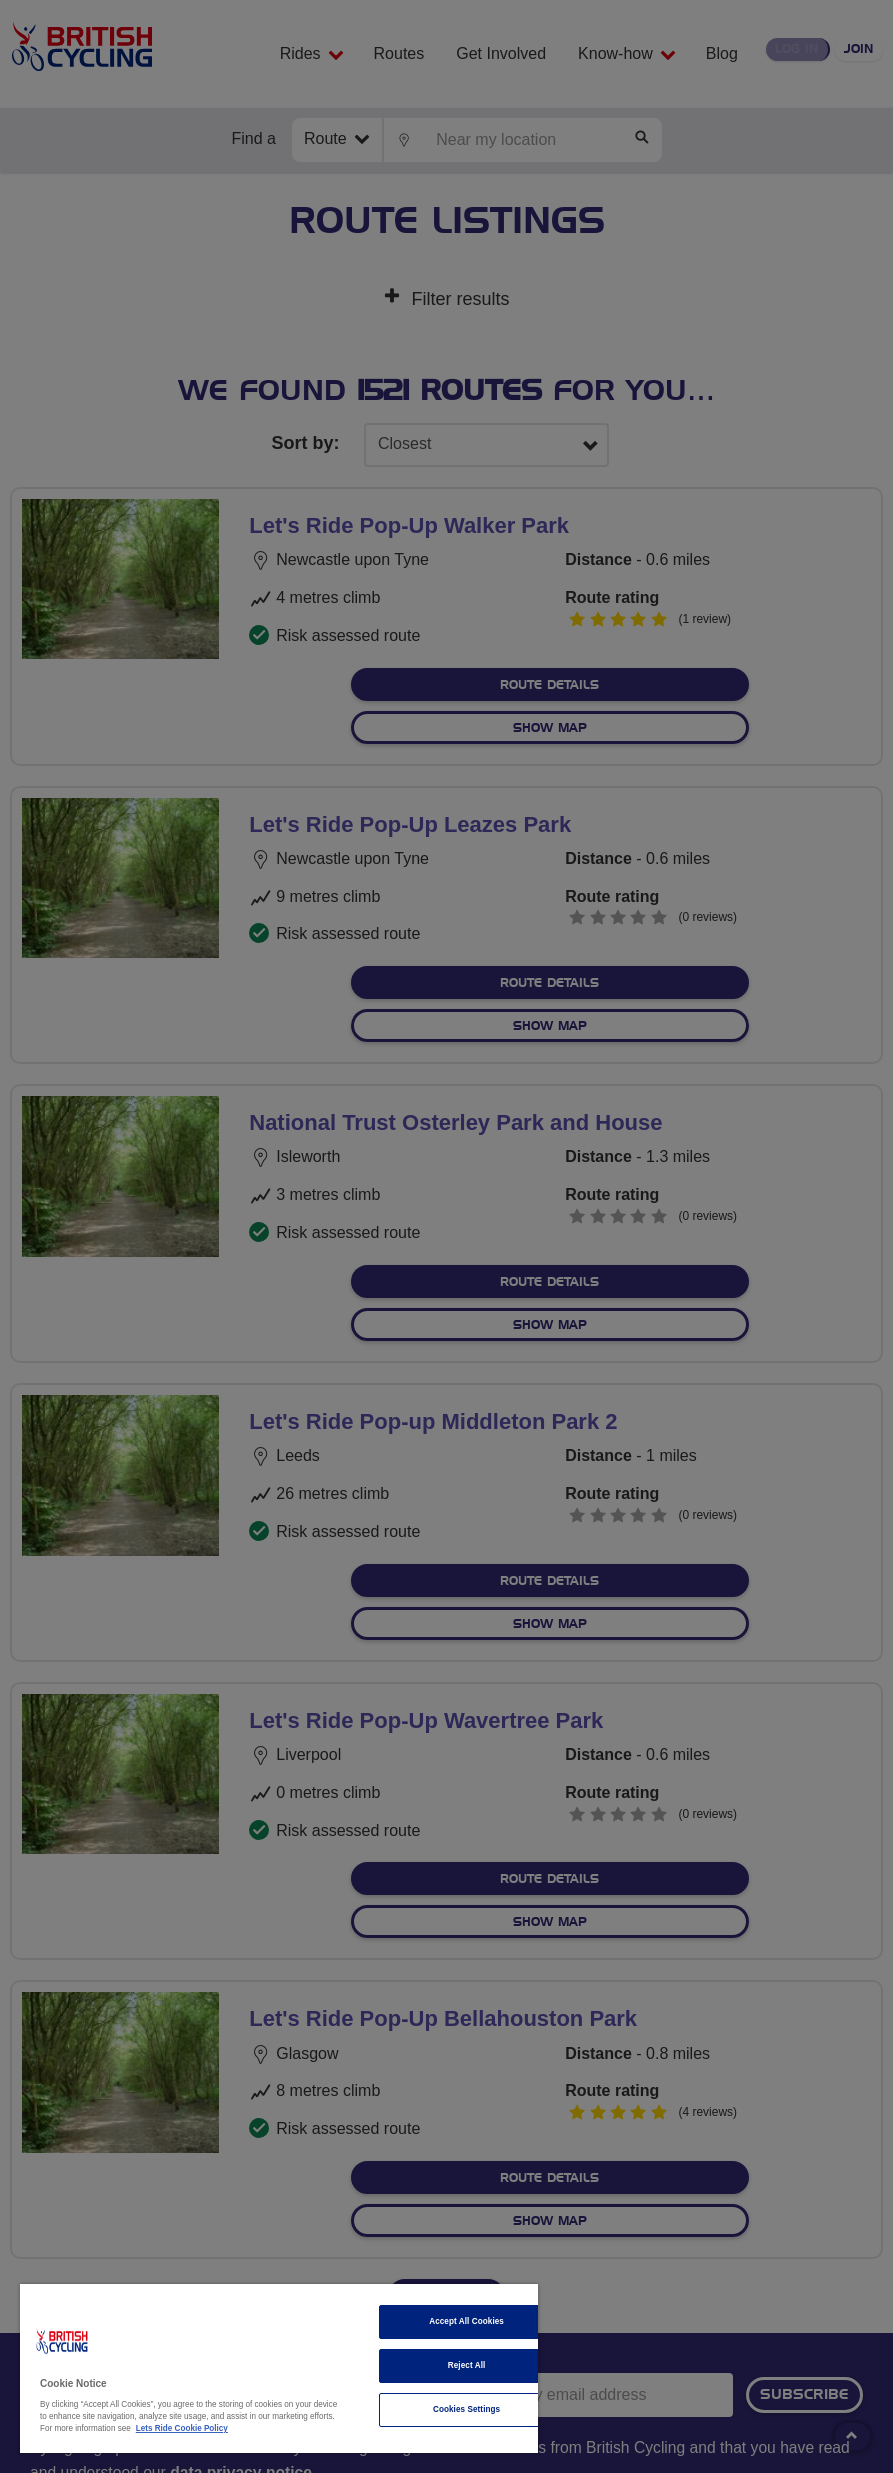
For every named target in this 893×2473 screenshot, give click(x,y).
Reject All (467, 2365)
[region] (279, 2368)
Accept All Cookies (466, 2321)
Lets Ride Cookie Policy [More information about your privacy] (182, 2428)
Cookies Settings (466, 2409)
